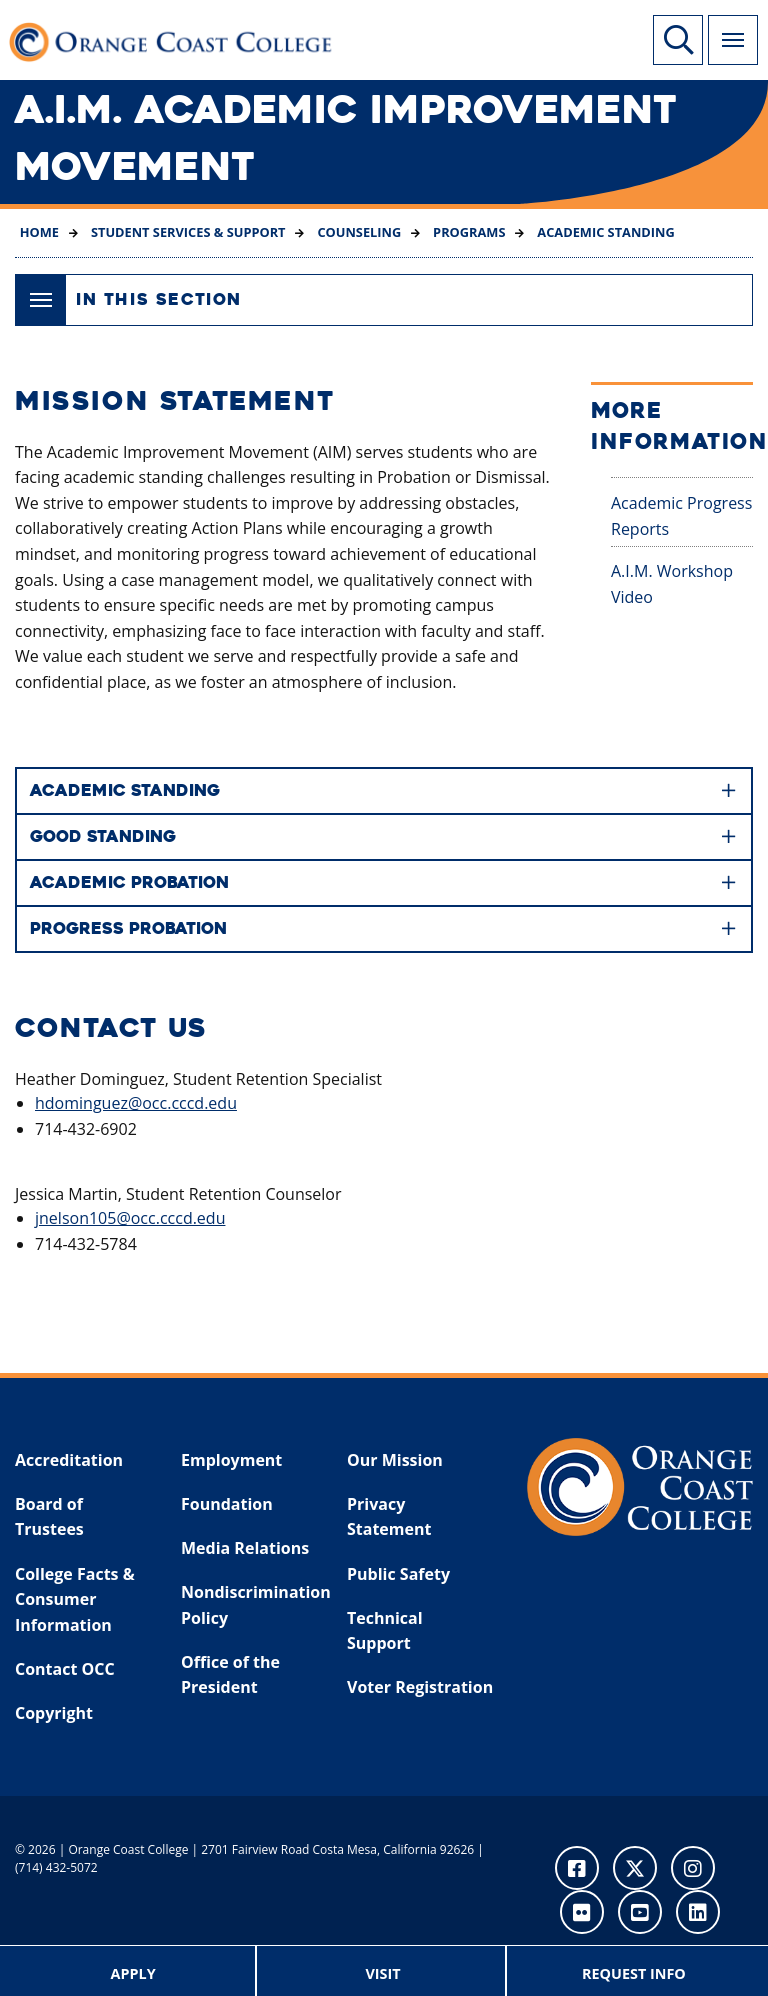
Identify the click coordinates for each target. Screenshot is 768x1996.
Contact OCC (65, 1669)
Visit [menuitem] (382, 1973)
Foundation (227, 1504)
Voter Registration (420, 1687)
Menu (726, 29)
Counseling (357, 232)
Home (39, 232)
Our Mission (395, 1460)
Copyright (54, 1713)
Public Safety (398, 1574)
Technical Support (385, 1631)
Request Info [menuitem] (634, 1973)
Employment (231, 1460)
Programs (468, 232)
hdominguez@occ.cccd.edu (136, 1103)
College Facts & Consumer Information (75, 1599)
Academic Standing (604, 232)
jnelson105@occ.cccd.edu (130, 1218)
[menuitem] (134, 1971)
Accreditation (69, 1460)
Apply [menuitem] (133, 1973)
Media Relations (245, 1548)
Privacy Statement (389, 1517)
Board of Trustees (49, 1517)
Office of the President (230, 1675)
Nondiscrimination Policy (251, 1605)
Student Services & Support (187, 232)
